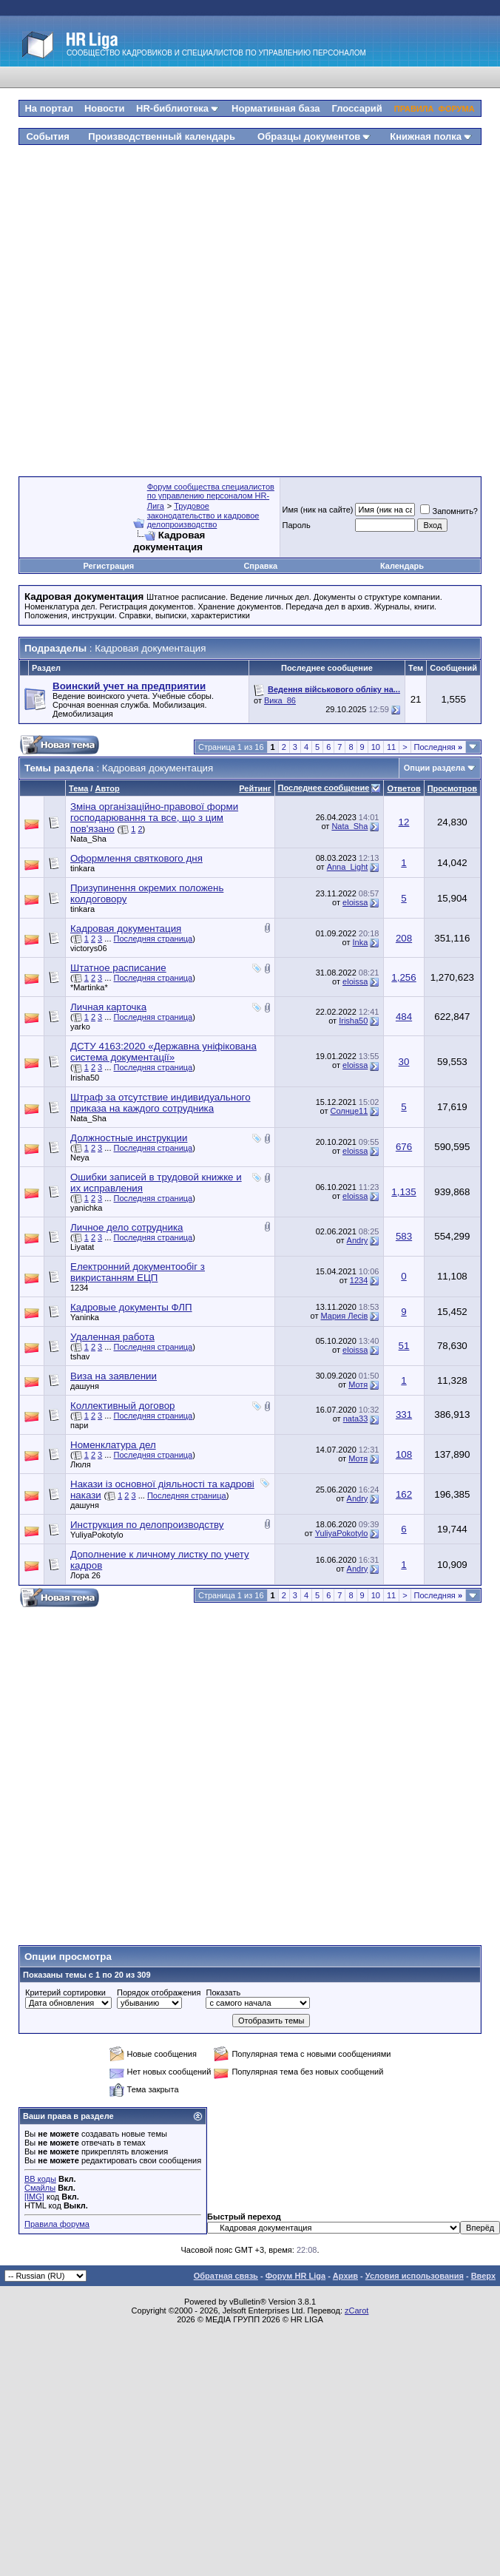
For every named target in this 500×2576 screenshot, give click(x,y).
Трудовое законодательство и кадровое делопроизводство (203, 515)
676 (404, 1146)
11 (391, 747)
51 (404, 1345)
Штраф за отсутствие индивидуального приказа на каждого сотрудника (160, 1103)
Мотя (358, 1384)
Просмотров (452, 788)
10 (375, 747)
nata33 (355, 1418)
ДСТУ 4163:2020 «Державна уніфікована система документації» (163, 1052)
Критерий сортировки (65, 1992)
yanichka (86, 1207)
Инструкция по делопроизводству (147, 1524)
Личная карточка (108, 1007)
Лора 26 (85, 1575)
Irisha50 (353, 1020)
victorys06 (88, 948)
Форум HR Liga (295, 2275)
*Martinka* (89, 987)
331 (404, 1414)
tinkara (82, 868)
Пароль (297, 525)
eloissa (355, 902)
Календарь (402, 565)
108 (404, 1454)
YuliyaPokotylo (97, 1534)
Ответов (403, 788)
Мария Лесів (344, 1315)
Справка (260, 565)
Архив (345, 2275)
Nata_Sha (88, 838)
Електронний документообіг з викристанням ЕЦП (137, 1272)
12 (404, 822)
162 (404, 1494)
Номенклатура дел (113, 1444)
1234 (79, 1287)
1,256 (403, 977)
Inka (360, 942)
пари (79, 1425)
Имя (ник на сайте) (318, 509)
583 (404, 1236)
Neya (79, 1157)
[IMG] (34, 2196)
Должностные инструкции (128, 1137)
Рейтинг (255, 788)
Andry (357, 1240)
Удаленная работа (112, 1336)
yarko (80, 1026)
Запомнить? (449, 511)
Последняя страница (153, 938)
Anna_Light (347, 866)
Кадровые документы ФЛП (131, 1307)
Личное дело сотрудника (126, 1227)
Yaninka (84, 1317)
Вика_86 (280, 700)
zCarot (356, 2310)
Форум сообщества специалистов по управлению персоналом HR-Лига (210, 496)
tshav (79, 1356)
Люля (80, 1464)
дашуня (84, 1386)
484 (404, 1016)
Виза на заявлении (113, 1376)
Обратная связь (226, 2275)
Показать (223, 1992)
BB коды (40, 2178)
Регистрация (108, 565)
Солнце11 (349, 1110)
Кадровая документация (125, 928)
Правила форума (56, 2224)
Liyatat (82, 1247)
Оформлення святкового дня (136, 858)
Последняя (438, 747)
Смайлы (39, 2187)
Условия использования (414, 2275)
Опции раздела (434, 767)
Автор (107, 788)
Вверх (483, 2275)
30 (404, 1061)
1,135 (403, 1191)
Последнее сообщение (324, 787)
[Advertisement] (240, 305)
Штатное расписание (118, 967)
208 (404, 938)
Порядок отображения (158, 1992)
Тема (78, 788)
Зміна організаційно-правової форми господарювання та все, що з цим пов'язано (154, 817)
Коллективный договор (122, 1405)
